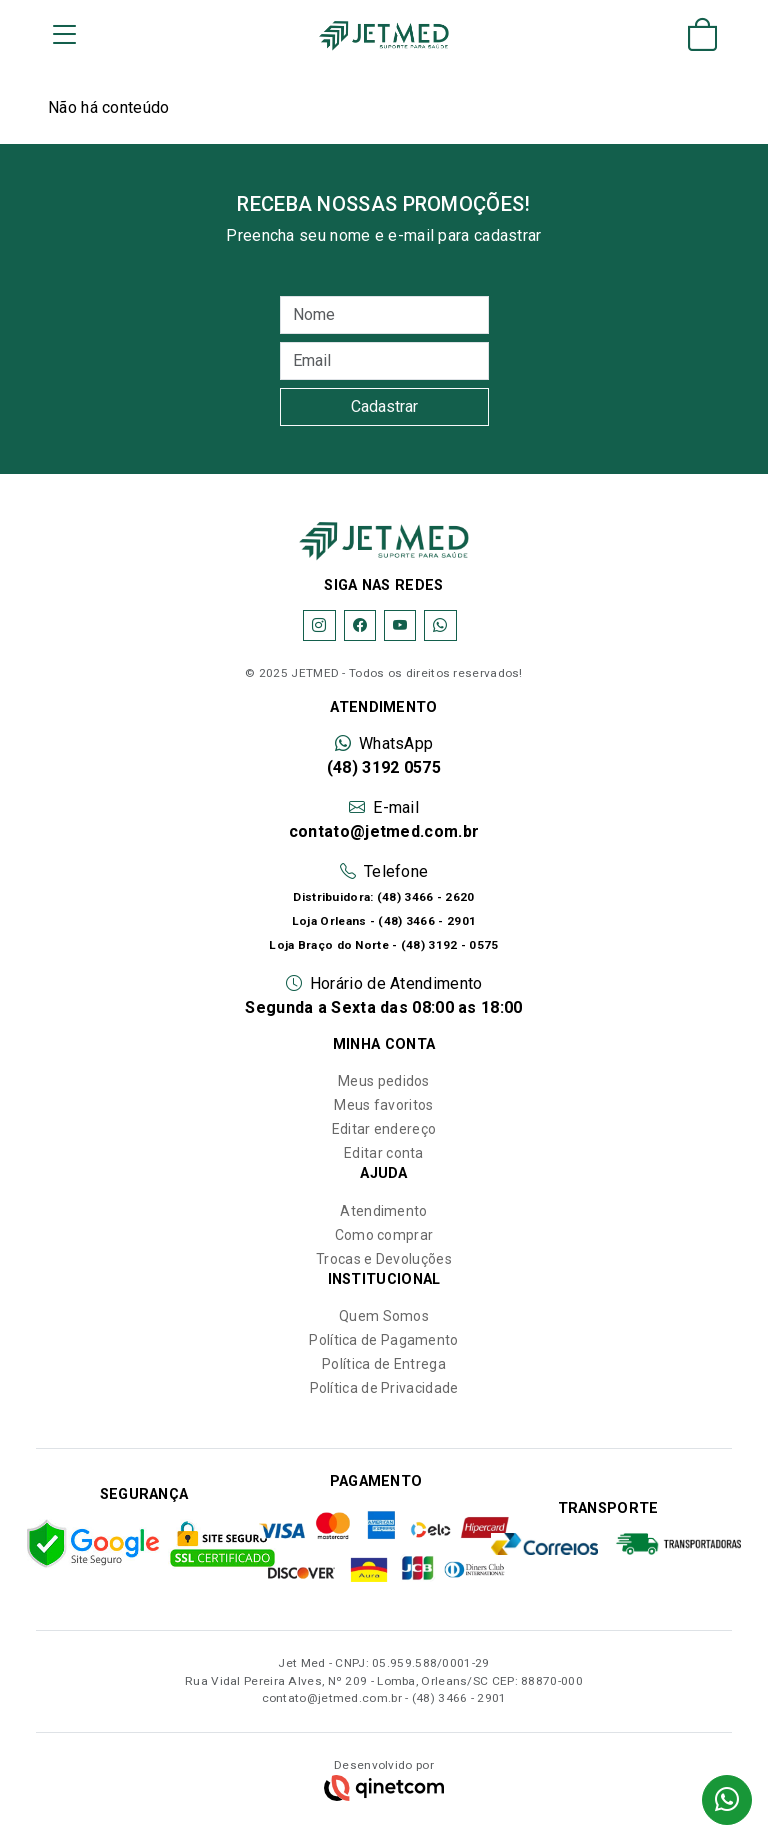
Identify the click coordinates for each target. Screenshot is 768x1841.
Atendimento (383, 1211)
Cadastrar (384, 406)
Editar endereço (384, 1129)
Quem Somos (384, 1316)
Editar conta (384, 1153)
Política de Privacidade (384, 1388)
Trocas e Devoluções (384, 1259)
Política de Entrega (384, 1364)
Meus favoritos (383, 1105)
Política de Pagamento (383, 1340)
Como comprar (384, 1235)
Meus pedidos (384, 1081)
